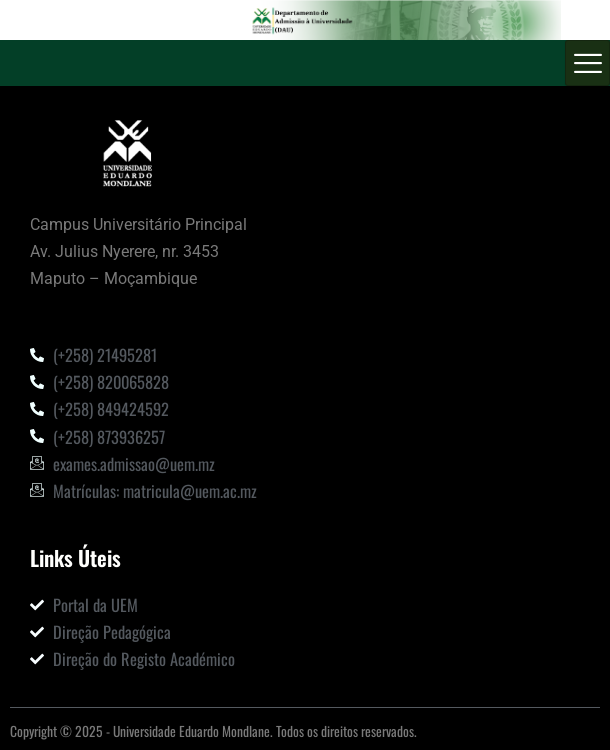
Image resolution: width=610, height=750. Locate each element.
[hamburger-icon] (587, 63)
